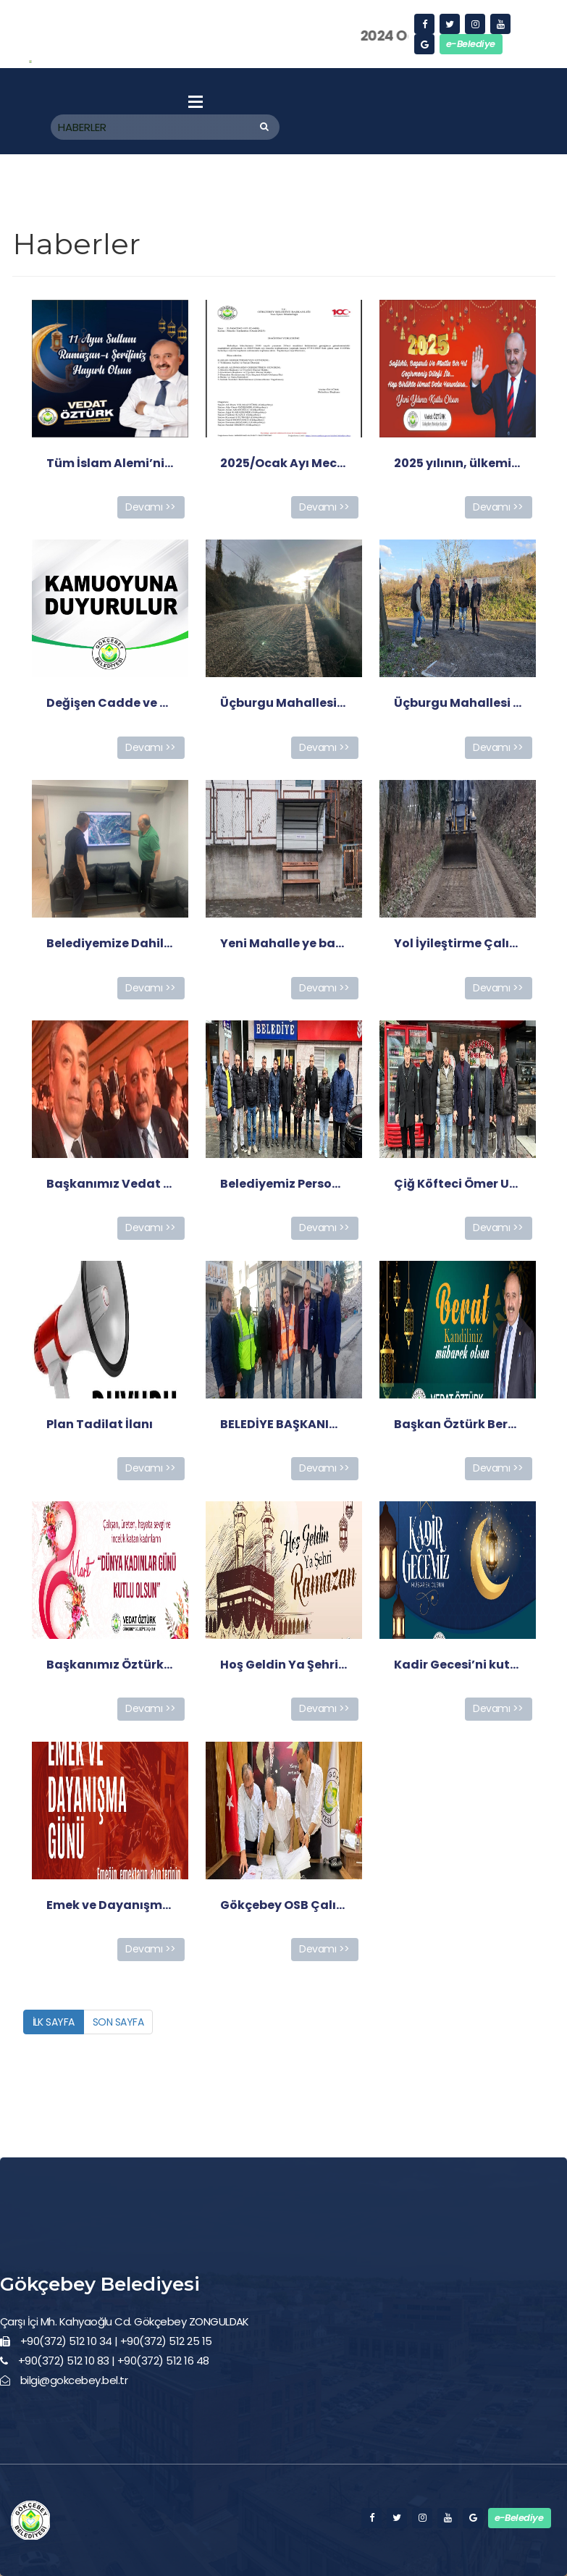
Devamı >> (150, 507)
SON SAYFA (118, 2022)
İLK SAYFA (54, 2022)
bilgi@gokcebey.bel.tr (73, 2380)
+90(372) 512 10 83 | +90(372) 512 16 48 (113, 2360)
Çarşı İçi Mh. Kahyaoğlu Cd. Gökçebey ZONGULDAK (124, 2321)
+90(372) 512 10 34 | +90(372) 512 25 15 (116, 2341)
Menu (195, 101)
